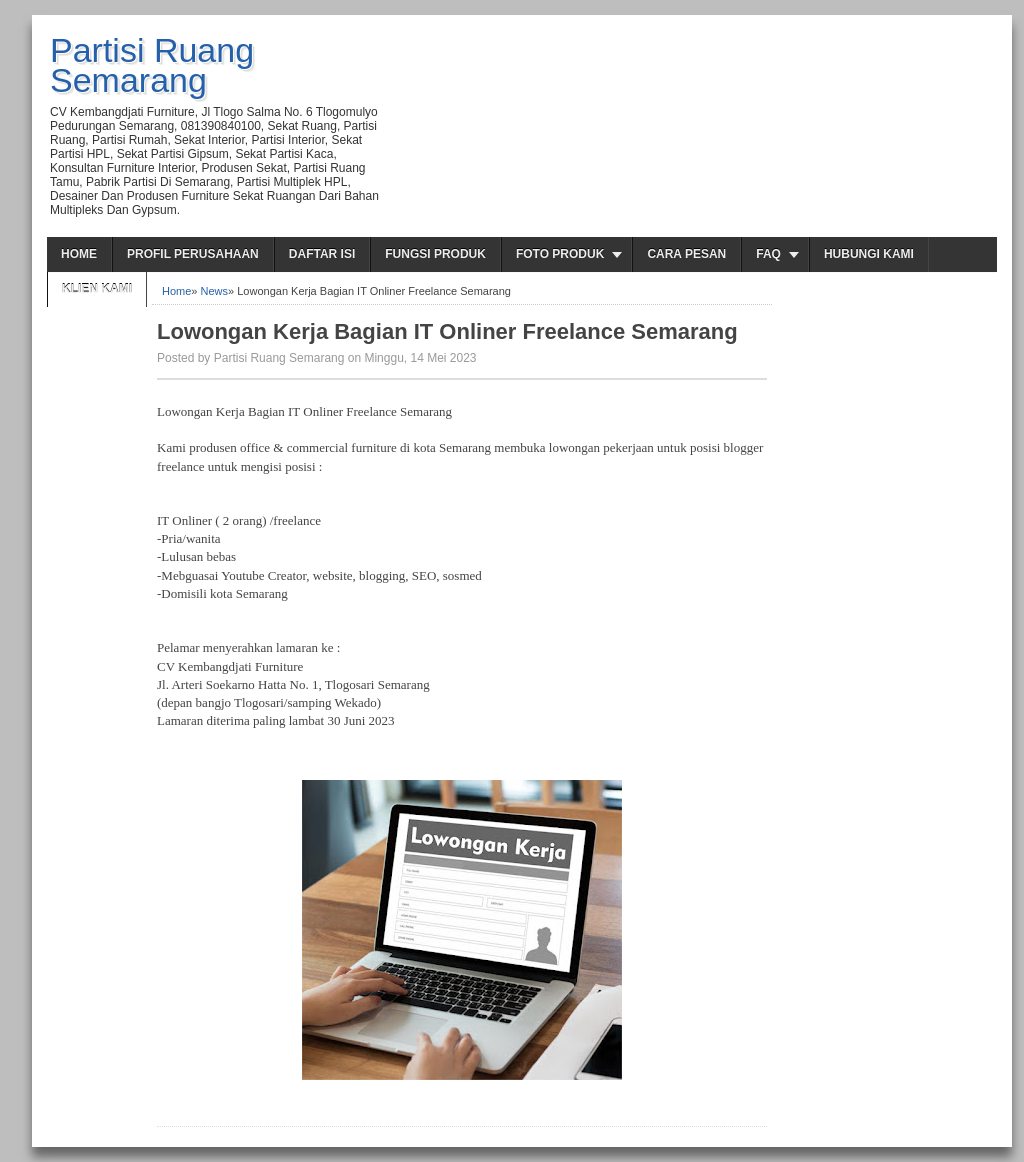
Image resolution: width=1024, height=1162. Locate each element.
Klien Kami (97, 289)
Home (79, 254)
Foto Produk (560, 254)
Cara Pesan (686, 254)
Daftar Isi (322, 254)
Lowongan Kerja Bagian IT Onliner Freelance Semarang (447, 331)
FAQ (768, 254)
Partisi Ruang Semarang (152, 65)
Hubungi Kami (869, 254)
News (215, 291)
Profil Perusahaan (193, 254)
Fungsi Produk (435, 254)
